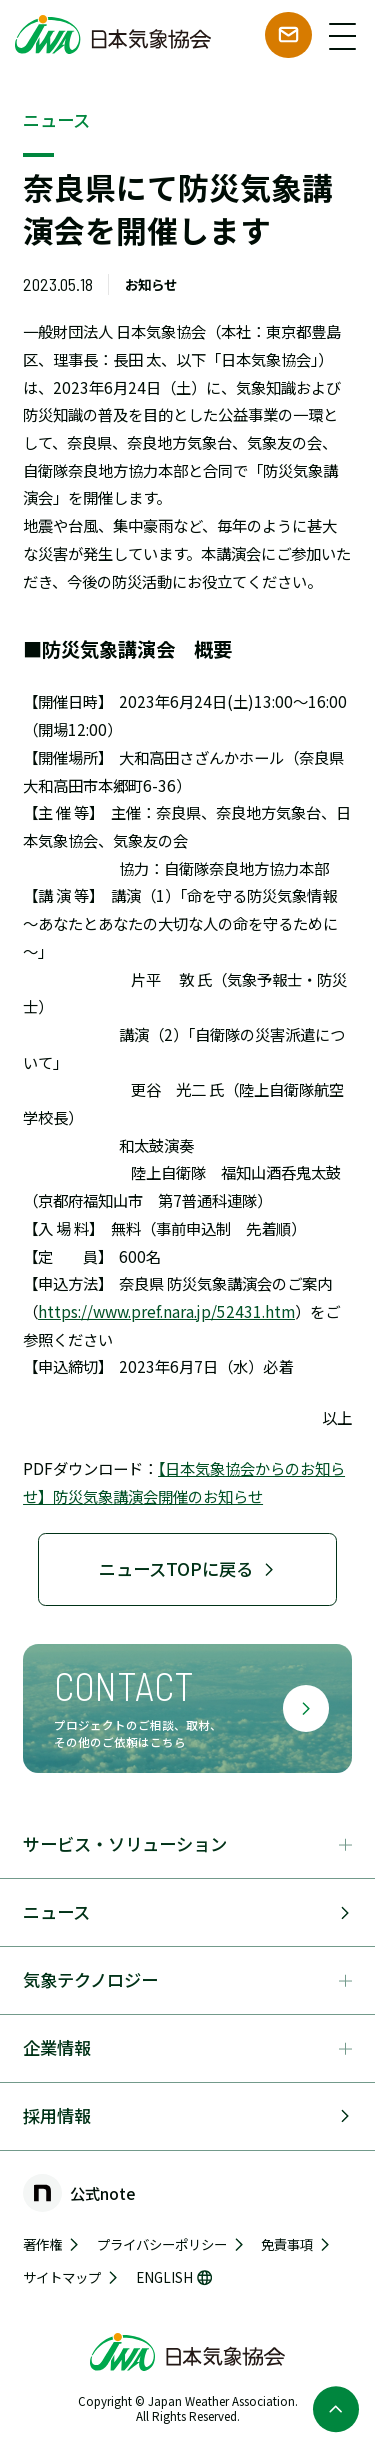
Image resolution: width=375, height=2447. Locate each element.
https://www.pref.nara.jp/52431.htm (166, 1311)
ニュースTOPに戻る (187, 1568)
